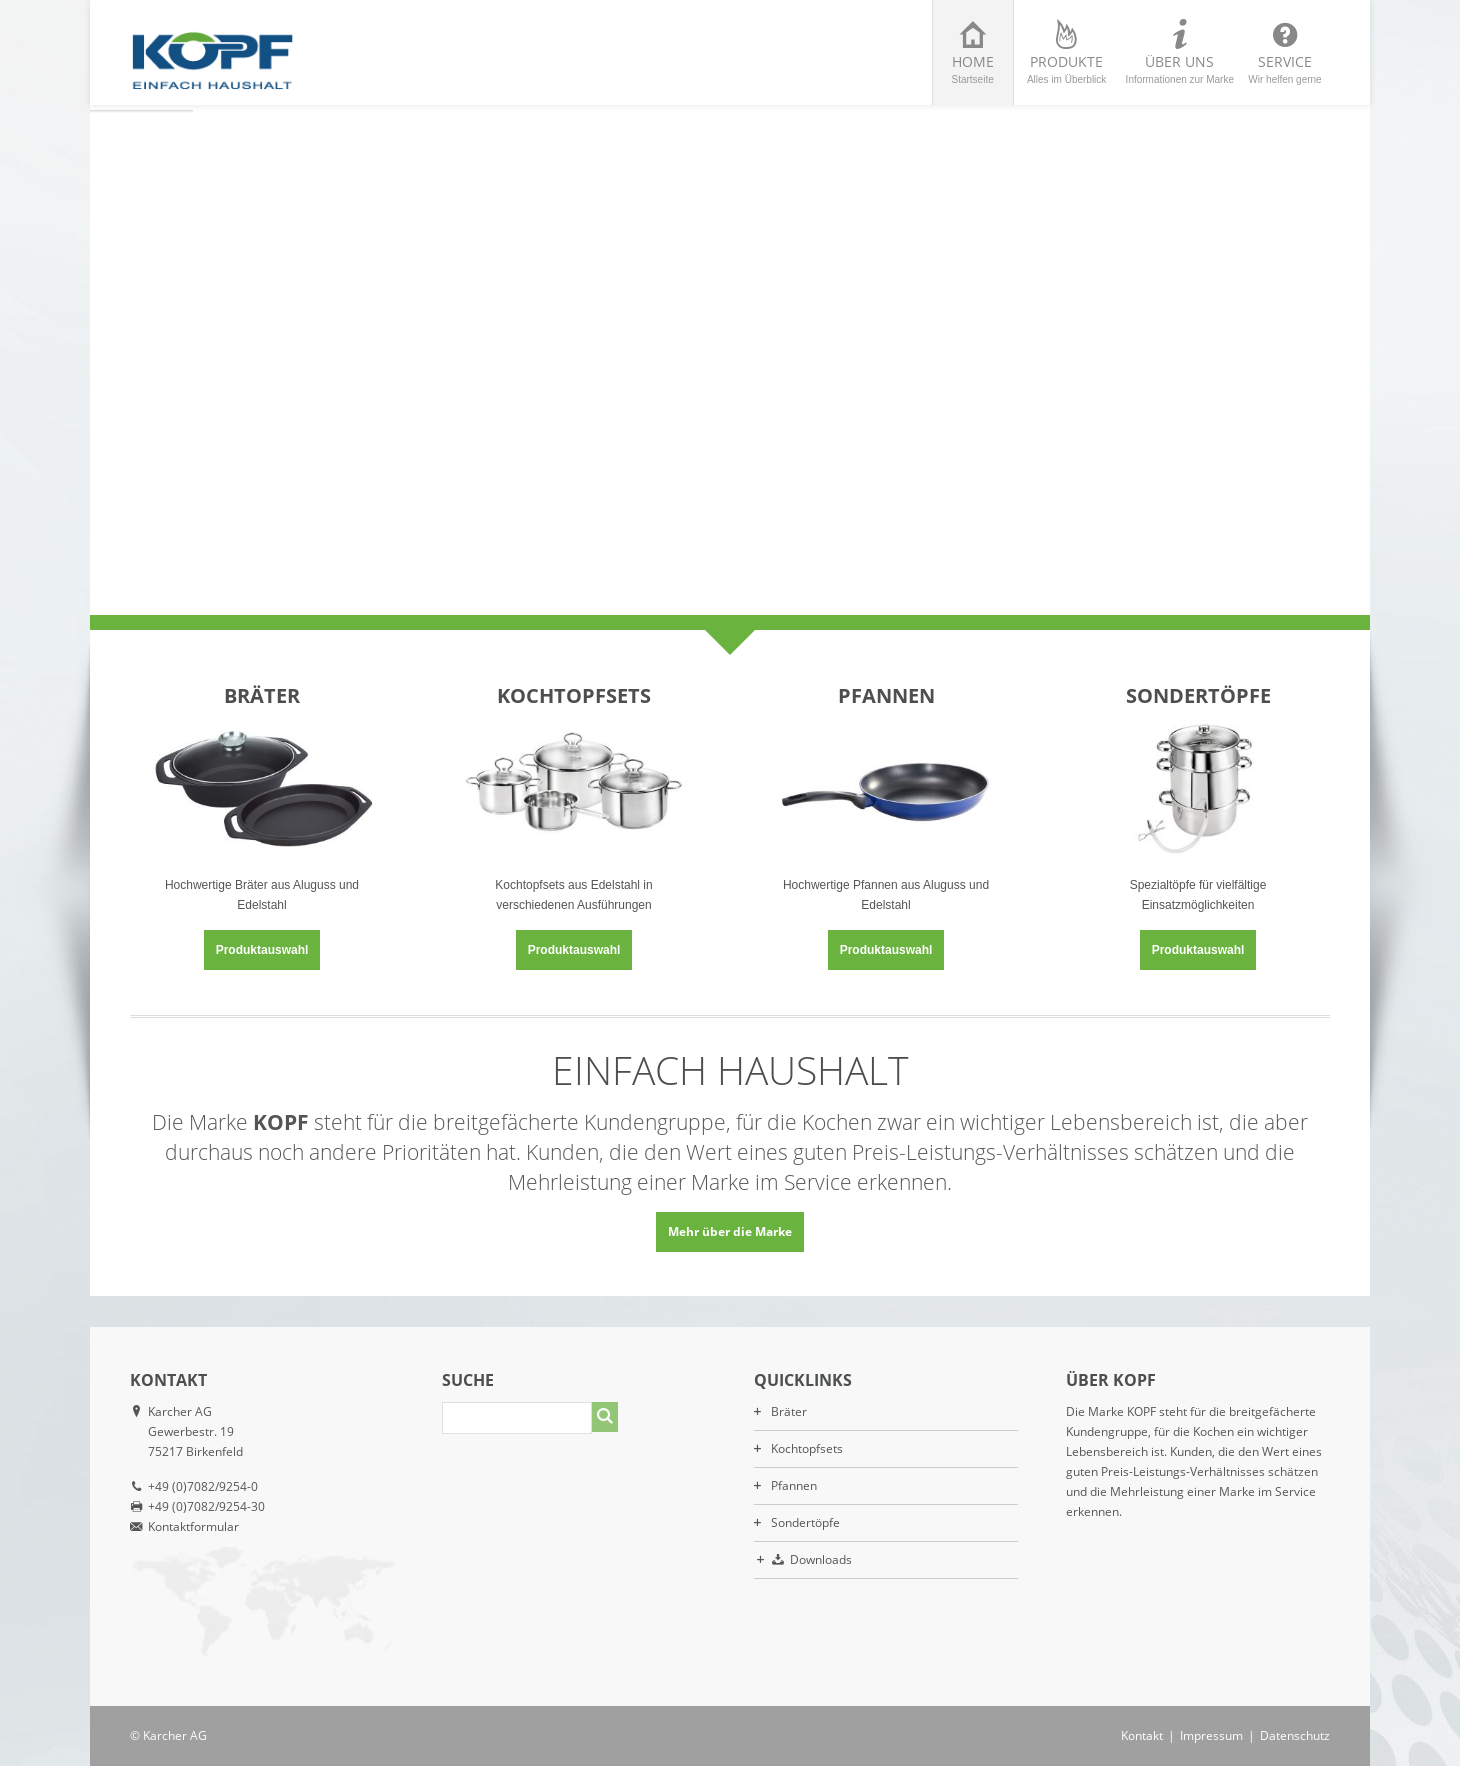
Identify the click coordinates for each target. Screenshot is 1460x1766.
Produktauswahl (262, 950)
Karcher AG (175, 1735)
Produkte (1067, 68)
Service (1285, 68)
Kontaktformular (193, 1526)
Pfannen (794, 1485)
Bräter (789, 1411)
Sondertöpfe (805, 1522)
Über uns (1180, 68)
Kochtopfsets (807, 1448)
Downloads (821, 1559)
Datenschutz (1295, 1735)
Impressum (1211, 1735)
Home (973, 68)
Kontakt (1142, 1735)
